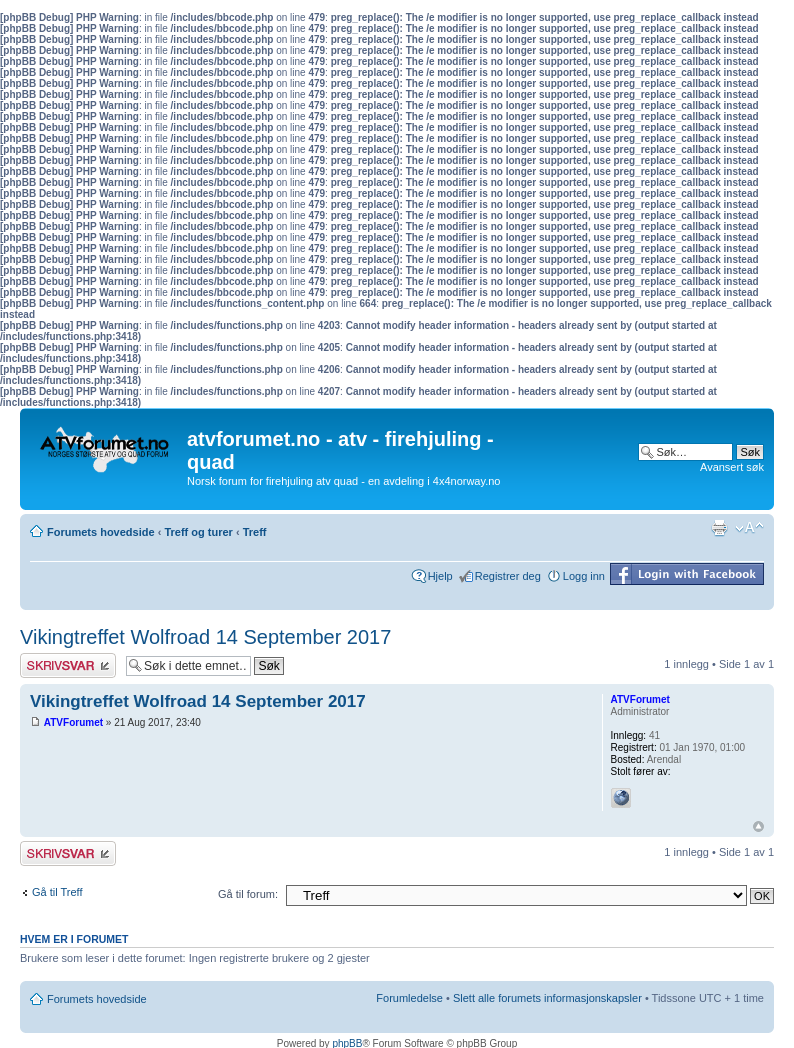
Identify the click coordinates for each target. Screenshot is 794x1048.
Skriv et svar (68, 665)
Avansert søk (732, 467)
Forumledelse (409, 998)
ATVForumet (73, 722)
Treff (255, 532)
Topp (758, 826)
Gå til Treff (57, 892)
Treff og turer (198, 532)
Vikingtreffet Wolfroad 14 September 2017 (205, 637)
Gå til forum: (248, 894)
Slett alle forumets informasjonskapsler (547, 998)
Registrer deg (508, 576)
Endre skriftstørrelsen (749, 528)
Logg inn (584, 576)
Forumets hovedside (101, 532)
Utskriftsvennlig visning (719, 528)
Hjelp (440, 576)
